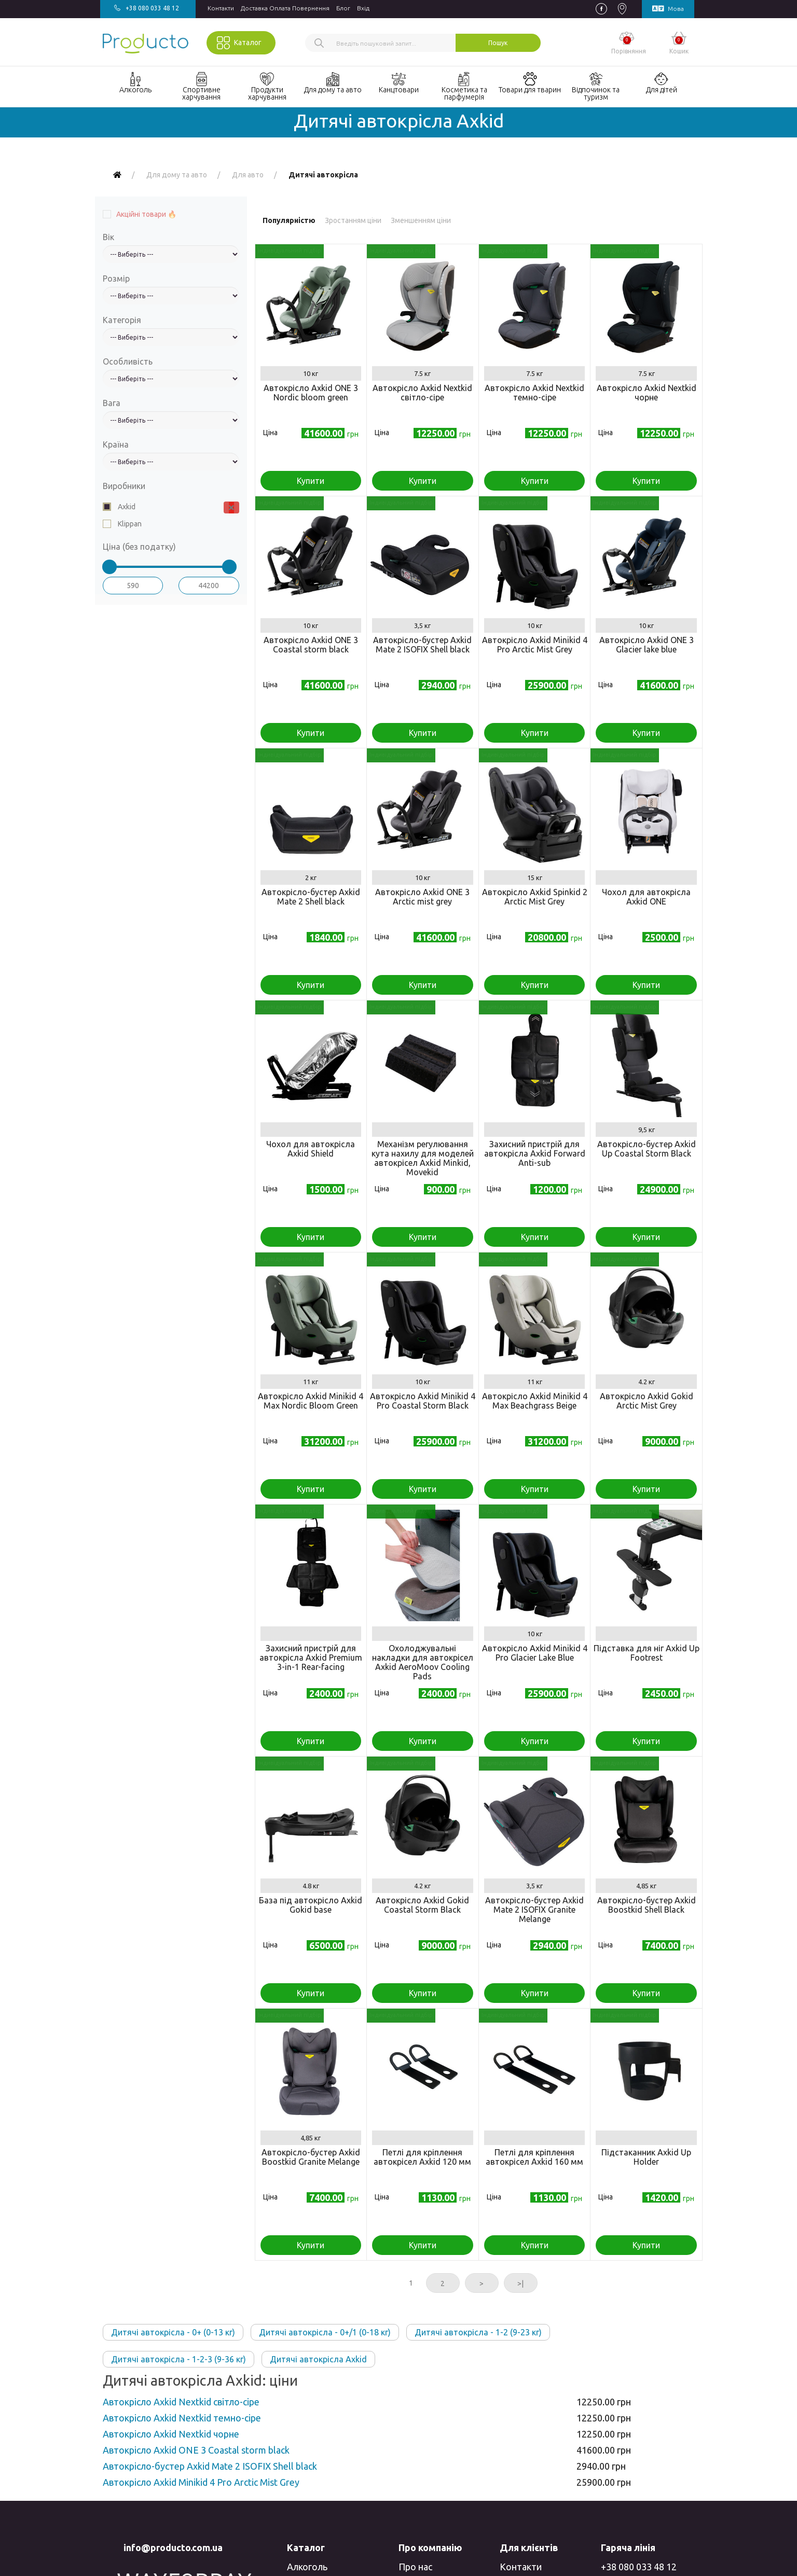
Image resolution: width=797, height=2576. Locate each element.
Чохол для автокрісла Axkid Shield (310, 1148)
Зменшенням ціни (421, 220)
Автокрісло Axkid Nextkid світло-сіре (422, 392)
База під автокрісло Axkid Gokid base (310, 1905)
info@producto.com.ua (173, 2547)
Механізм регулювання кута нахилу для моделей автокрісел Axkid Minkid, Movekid (423, 1158)
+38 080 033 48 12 (639, 2566)
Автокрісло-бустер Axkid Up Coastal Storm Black (646, 1148)
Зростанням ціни (353, 220)
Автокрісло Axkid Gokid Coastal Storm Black (422, 1905)
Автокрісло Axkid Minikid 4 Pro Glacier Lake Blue (534, 1653)
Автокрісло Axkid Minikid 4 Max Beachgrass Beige (534, 1400)
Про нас (415, 2566)
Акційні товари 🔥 (146, 214)
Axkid (125, 507)
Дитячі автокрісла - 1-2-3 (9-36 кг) (178, 2359)
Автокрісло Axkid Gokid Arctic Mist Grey (646, 1400)
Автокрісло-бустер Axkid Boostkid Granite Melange (311, 2157)
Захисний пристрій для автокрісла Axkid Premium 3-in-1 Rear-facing (310, 1658)
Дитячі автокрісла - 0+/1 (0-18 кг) (325, 2332)
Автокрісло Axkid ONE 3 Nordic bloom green (311, 392)
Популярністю (289, 220)
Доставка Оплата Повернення (285, 8)
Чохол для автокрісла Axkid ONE (646, 896)
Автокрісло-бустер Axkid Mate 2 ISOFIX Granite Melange (534, 1910)
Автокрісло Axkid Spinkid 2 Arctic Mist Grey (534, 896)
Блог (343, 8)
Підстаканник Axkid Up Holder (646, 2157)
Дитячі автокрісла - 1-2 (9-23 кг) (478, 2332)
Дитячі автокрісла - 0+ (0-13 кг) (173, 2332)
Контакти (221, 8)
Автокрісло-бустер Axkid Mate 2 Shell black (311, 896)
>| (520, 2283)
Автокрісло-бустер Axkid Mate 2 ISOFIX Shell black (422, 644)
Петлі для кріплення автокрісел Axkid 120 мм (422, 2157)
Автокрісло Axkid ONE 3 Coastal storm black (311, 644)
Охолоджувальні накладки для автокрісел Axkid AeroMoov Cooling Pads (422, 1662)
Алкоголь (307, 2566)
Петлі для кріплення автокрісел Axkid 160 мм (534, 2157)
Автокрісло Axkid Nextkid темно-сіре (534, 392)
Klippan (129, 524)
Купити (310, 480)
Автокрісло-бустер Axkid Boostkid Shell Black (646, 1905)
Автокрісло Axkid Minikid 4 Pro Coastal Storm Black (422, 1400)
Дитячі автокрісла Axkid (318, 2359)
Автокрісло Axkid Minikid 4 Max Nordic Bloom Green (310, 1400)
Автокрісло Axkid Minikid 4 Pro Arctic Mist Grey (534, 644)
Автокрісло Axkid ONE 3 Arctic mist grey (422, 896)
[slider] (109, 567)
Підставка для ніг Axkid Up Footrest (646, 1653)
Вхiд (363, 8)
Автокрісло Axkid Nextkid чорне (646, 392)
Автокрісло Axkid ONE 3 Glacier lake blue (646, 644)
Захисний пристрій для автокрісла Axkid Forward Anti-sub (534, 1153)
